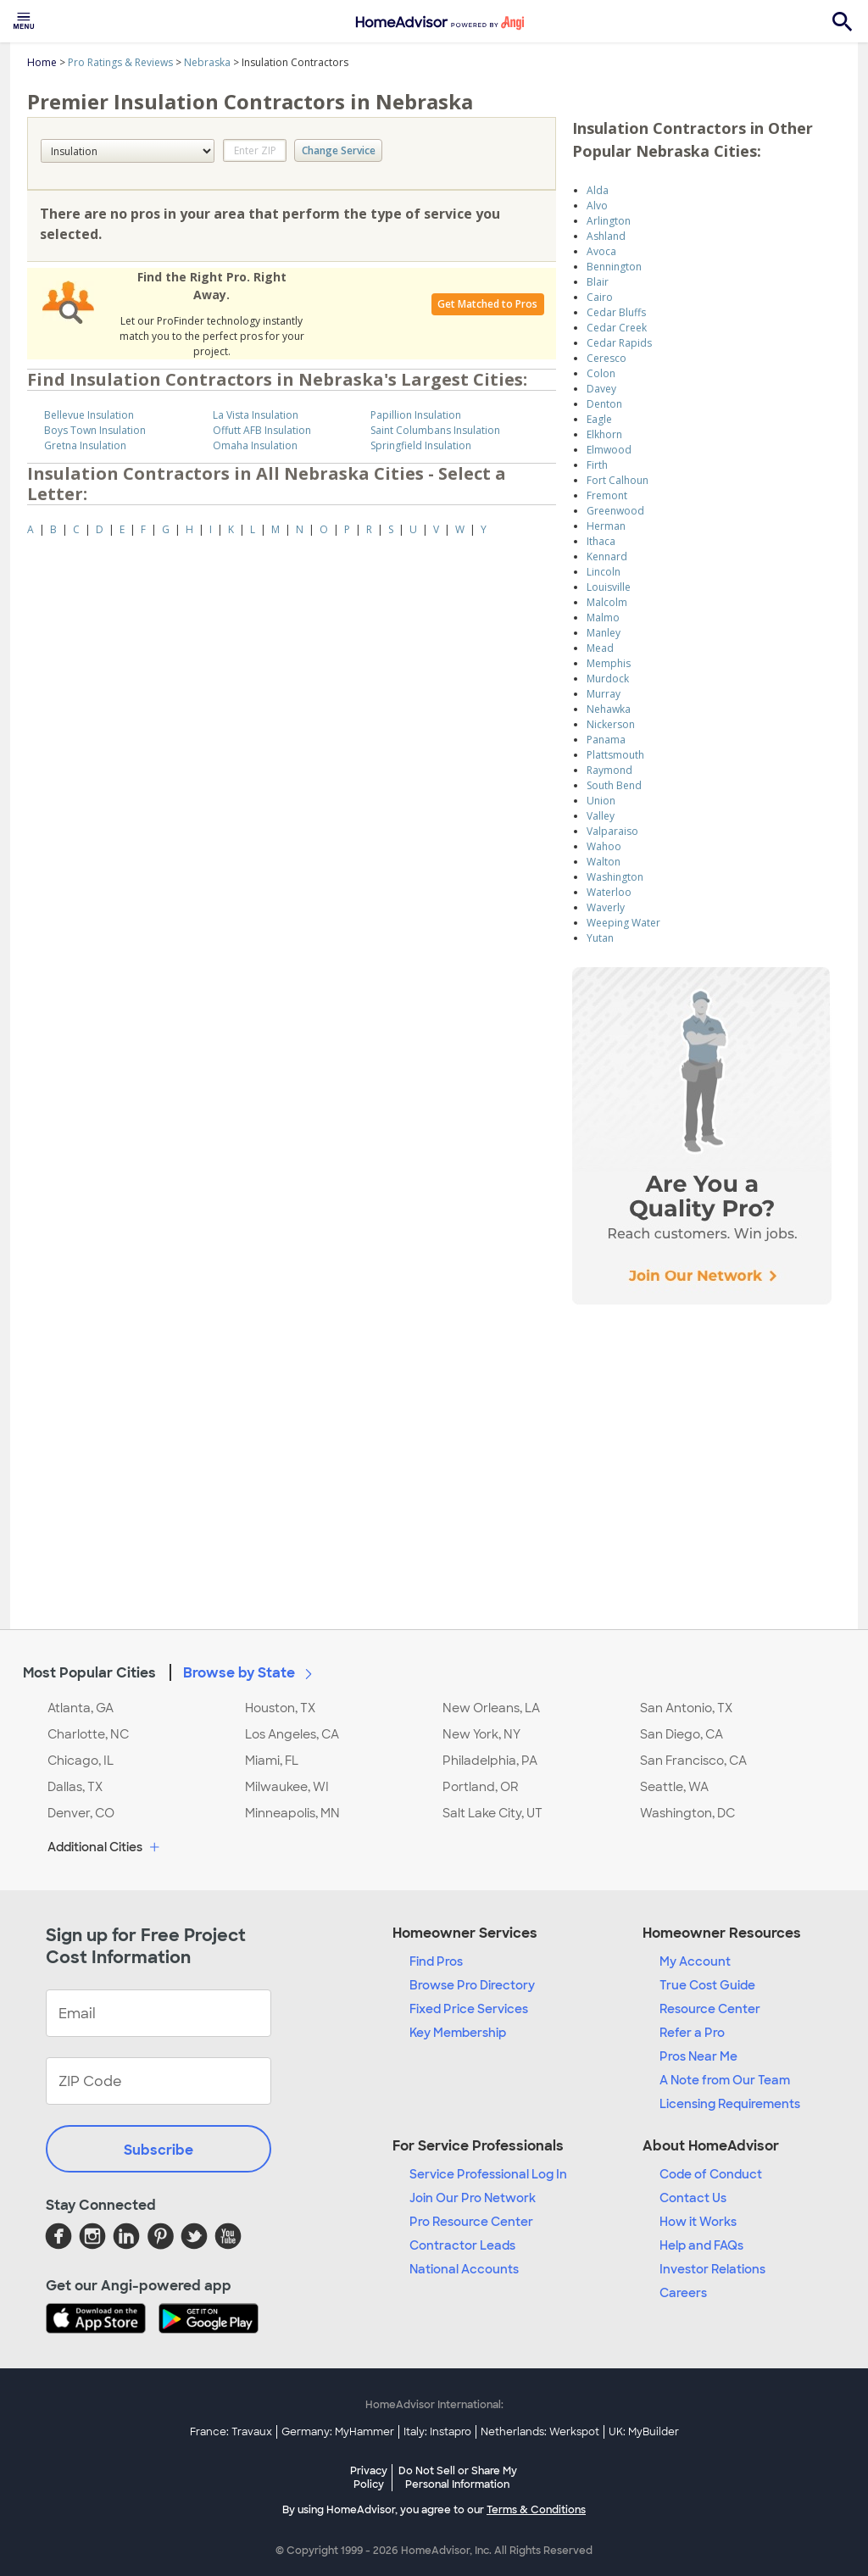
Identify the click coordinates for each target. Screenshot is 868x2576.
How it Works (698, 2221)
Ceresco (606, 358)
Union (601, 800)
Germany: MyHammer (337, 2432)
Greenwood (615, 511)
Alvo (597, 205)
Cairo (600, 297)
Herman (606, 526)
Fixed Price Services (468, 2009)
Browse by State (251, 1672)
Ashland (606, 236)
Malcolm (607, 602)
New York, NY (481, 1734)
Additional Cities (105, 1847)
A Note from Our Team (724, 2080)
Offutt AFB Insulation (262, 430)
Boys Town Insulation (95, 430)
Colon (601, 373)
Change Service (339, 150)
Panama (606, 739)
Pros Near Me (698, 2056)
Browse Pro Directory (472, 1985)
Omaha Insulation (255, 445)
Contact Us (692, 2198)
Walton (603, 861)
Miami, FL (271, 1760)
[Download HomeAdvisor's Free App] (102, 2320)
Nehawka (609, 709)
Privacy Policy (368, 2477)
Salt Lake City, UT (492, 1813)
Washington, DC (687, 1813)
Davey (601, 388)
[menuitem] (23, 21)
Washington (615, 877)
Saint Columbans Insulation (435, 430)
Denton (604, 404)
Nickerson (611, 724)
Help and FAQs (701, 2245)
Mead (600, 648)
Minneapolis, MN (292, 1813)
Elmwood (609, 449)
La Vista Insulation (255, 415)
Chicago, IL (80, 1760)
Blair (598, 282)
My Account (695, 1961)
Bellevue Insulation (89, 415)
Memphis (609, 663)
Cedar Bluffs (616, 312)
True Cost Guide (707, 1985)
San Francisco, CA (693, 1760)
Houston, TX (280, 1708)
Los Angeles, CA (292, 1734)
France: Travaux (231, 2432)
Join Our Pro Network (472, 2198)
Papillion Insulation (415, 415)
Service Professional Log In (488, 2174)
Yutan (600, 938)
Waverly (606, 907)
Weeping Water (623, 922)
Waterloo (609, 892)
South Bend (614, 785)
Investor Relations (712, 2269)
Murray (603, 694)
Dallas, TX (75, 1786)
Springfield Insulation (420, 445)
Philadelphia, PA (489, 1760)
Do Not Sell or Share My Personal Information (457, 2477)
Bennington (614, 266)
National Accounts (464, 2269)
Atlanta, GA (80, 1708)
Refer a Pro (692, 2032)
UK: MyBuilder (644, 2432)
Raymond (609, 770)
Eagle (599, 419)
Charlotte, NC (88, 1734)
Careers (683, 2293)
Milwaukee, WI (287, 1786)
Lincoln (603, 572)
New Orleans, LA (491, 1708)
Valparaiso (612, 831)
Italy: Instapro (437, 2432)
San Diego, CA (681, 1734)
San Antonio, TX (686, 1708)
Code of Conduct (710, 2174)
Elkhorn (604, 434)
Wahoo (604, 846)
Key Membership (457, 2032)
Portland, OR (480, 1786)
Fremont (607, 495)
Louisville (609, 587)
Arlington (609, 221)
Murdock (608, 678)
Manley (603, 633)
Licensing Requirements (729, 2103)
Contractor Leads (462, 2245)
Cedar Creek (617, 327)
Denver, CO (80, 1813)
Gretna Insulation (85, 445)
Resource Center (709, 2009)
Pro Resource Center (471, 2221)
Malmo (603, 617)
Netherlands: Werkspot (540, 2432)
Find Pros (436, 1961)
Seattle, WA (674, 1786)
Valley (601, 816)
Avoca (601, 251)
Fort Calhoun (617, 480)
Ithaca (601, 541)
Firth (597, 465)
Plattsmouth (615, 755)
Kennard (607, 556)
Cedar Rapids (619, 343)
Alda (598, 190)
